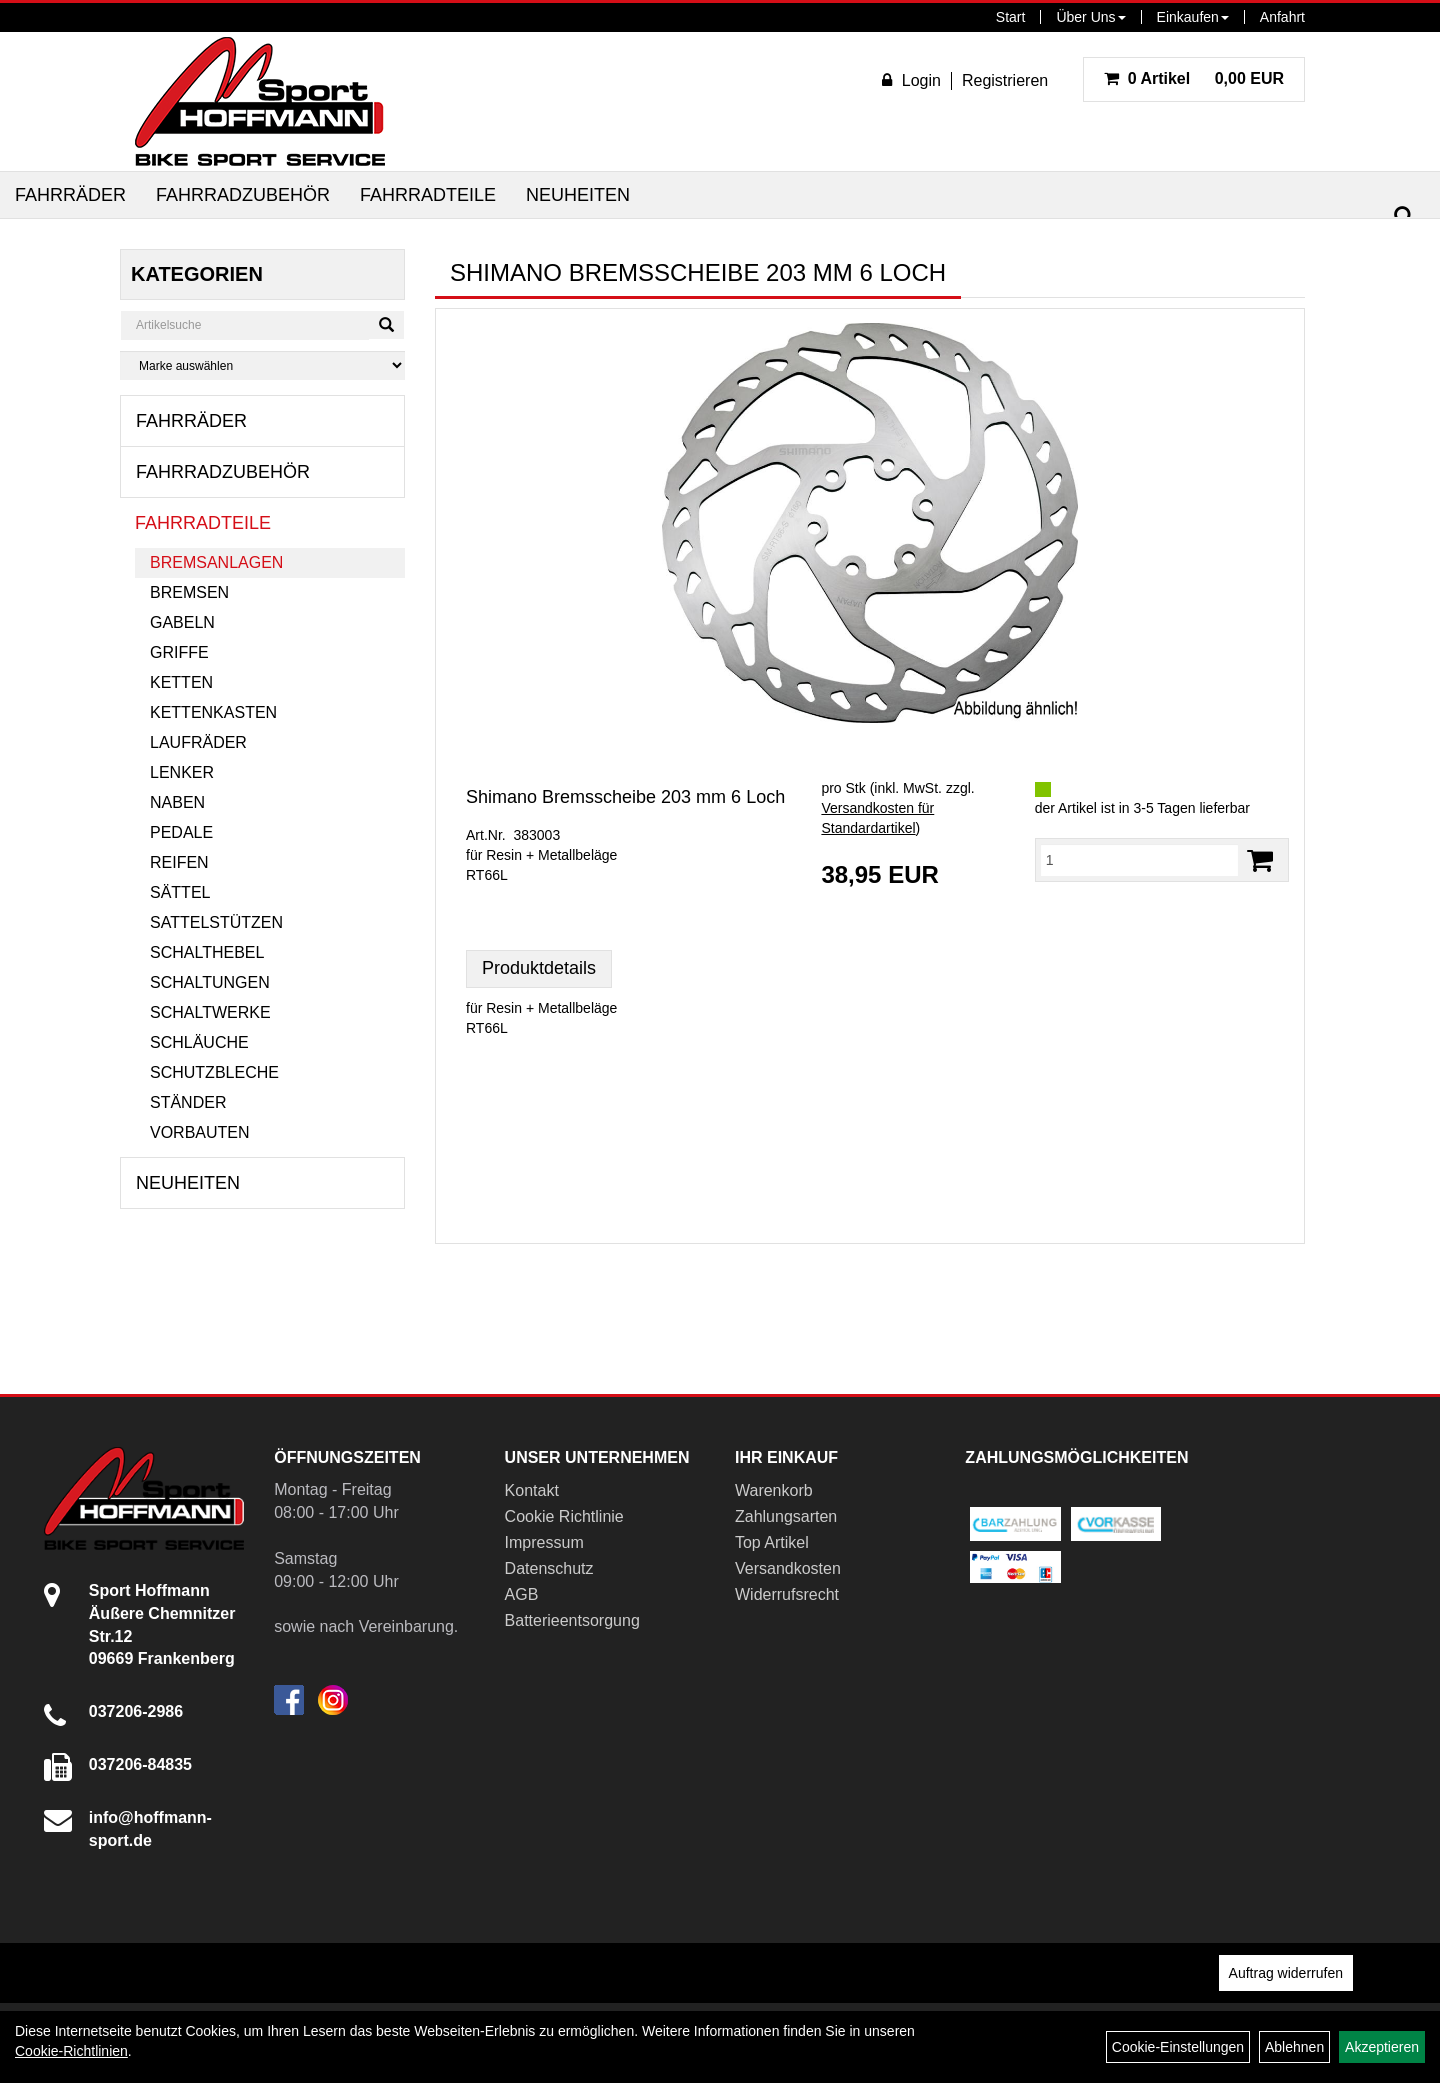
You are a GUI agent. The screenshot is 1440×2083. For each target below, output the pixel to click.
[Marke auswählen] (262, 365)
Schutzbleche (214, 1072)
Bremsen (189, 592)
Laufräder (198, 742)
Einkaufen (1193, 17)
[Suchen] (1404, 216)
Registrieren (1005, 80)
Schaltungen (210, 982)
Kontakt (532, 1490)
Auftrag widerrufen (1286, 1973)
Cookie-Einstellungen (1178, 2047)
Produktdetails (539, 968)
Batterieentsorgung (572, 1620)
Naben (177, 802)
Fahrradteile (428, 195)
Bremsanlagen (216, 562)
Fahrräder (70, 195)
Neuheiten (578, 195)
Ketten (181, 682)
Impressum (544, 1542)
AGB (522, 1594)
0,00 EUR (1194, 78)
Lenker (182, 772)
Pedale (181, 832)
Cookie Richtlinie (564, 1516)
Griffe (179, 652)
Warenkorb (774, 1490)
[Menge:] (1139, 860)
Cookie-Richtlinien (71, 2051)
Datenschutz (549, 1568)
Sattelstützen (216, 922)
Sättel (180, 892)
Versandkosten (788, 1568)
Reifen (179, 862)
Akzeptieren (1382, 2047)
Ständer (188, 1102)
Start (1011, 17)
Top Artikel (772, 1542)
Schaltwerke (210, 1012)
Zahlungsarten (786, 1516)
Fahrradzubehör (243, 195)
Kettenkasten (213, 712)
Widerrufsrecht (787, 1594)
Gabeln (182, 622)
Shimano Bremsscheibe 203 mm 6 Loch (625, 797)
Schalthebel (207, 952)
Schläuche (199, 1042)
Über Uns (1090, 17)
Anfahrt (1282, 17)
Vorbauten (200, 1132)
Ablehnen (1294, 2047)
